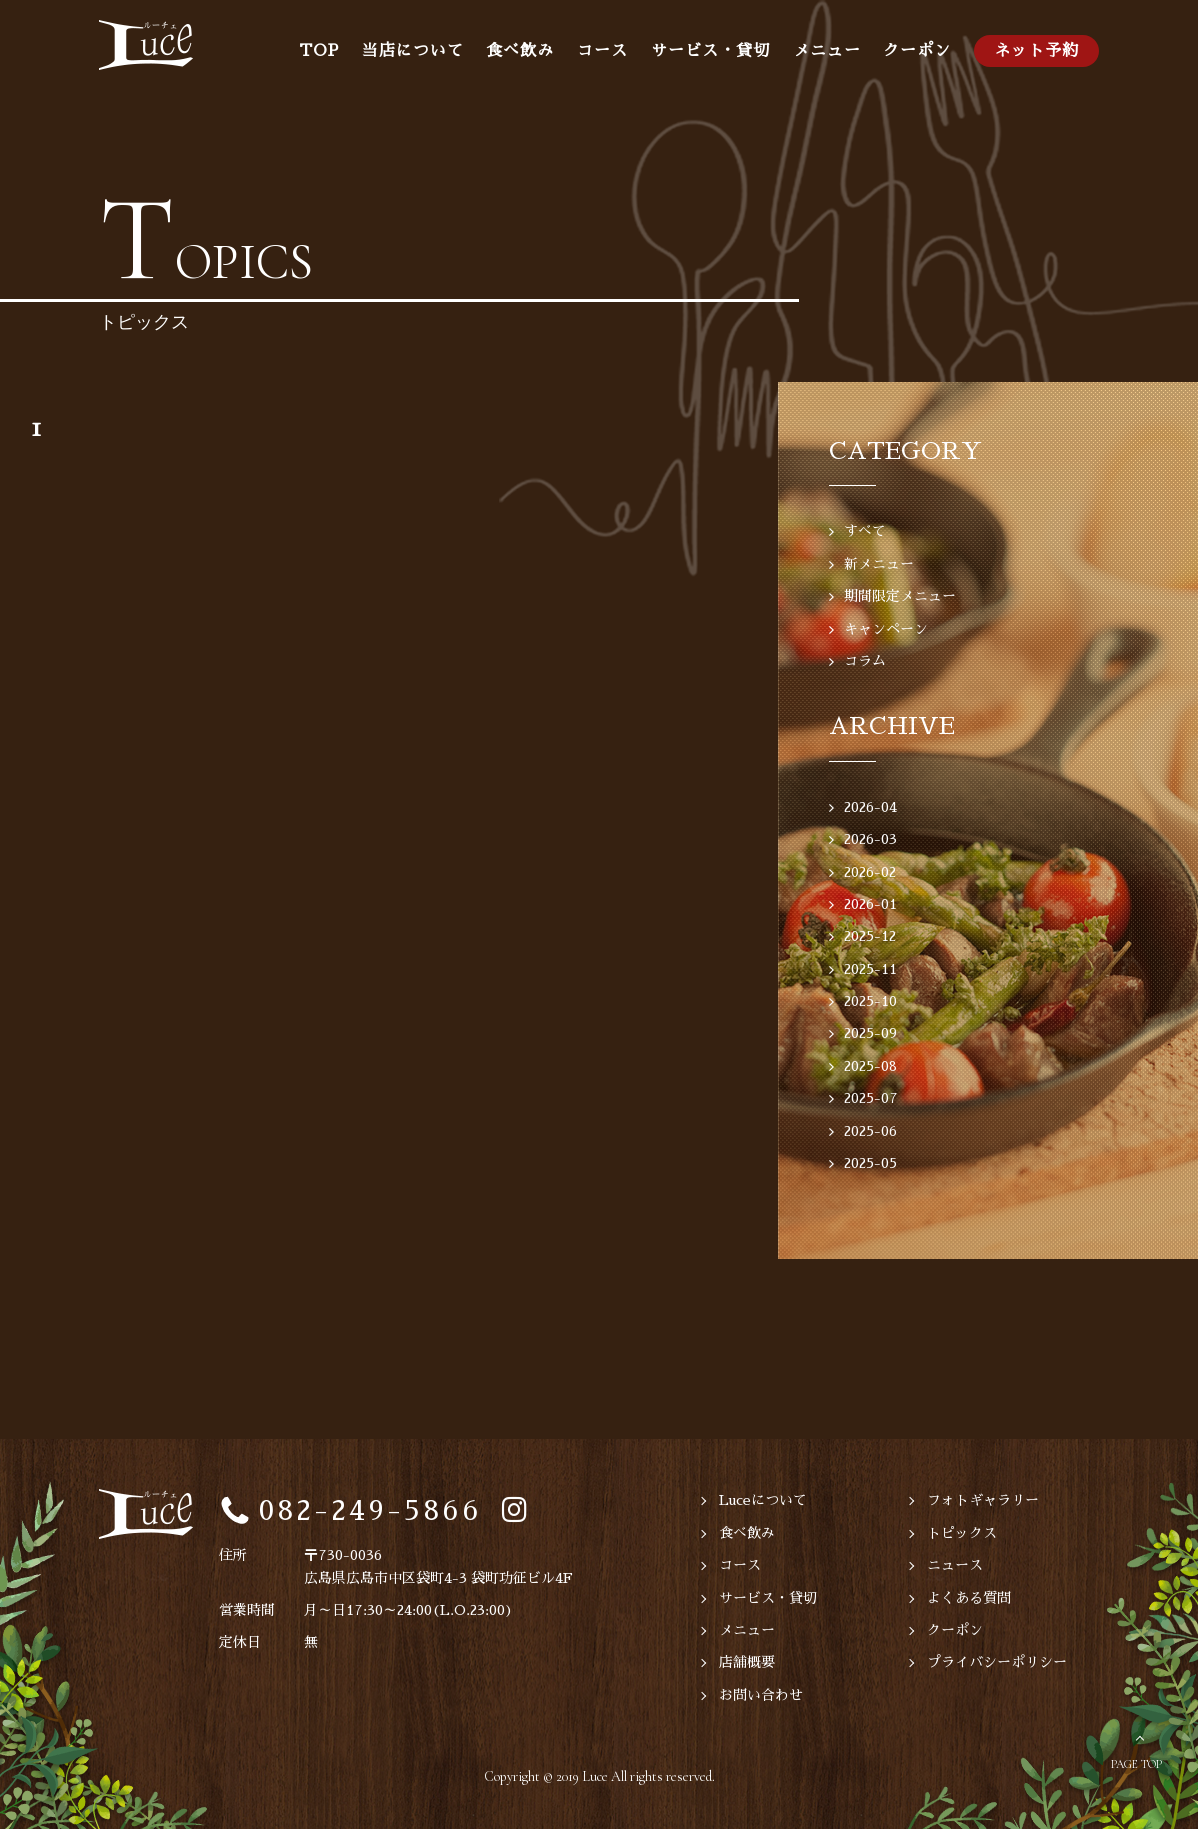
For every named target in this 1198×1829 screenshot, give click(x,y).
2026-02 (870, 872)
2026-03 (870, 839)
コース (602, 51)
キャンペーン (886, 629)
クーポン (917, 51)
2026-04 (870, 807)
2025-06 (870, 1131)
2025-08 (870, 1066)
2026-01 (870, 904)
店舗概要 (747, 1662)
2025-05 (870, 1163)
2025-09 (870, 1033)
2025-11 (870, 969)
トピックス (962, 1533)
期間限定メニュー (900, 596)
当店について (413, 51)
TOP (319, 51)
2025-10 (870, 1001)
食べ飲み (520, 51)
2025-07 (871, 1098)
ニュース (955, 1565)
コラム (865, 661)
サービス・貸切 (710, 51)
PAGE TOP (1136, 1764)
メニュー (827, 51)
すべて (865, 531)
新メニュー (879, 564)
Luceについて (763, 1500)
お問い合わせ (761, 1695)
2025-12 (870, 936)
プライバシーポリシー (997, 1662)
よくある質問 (969, 1598)
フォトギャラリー (983, 1500)
